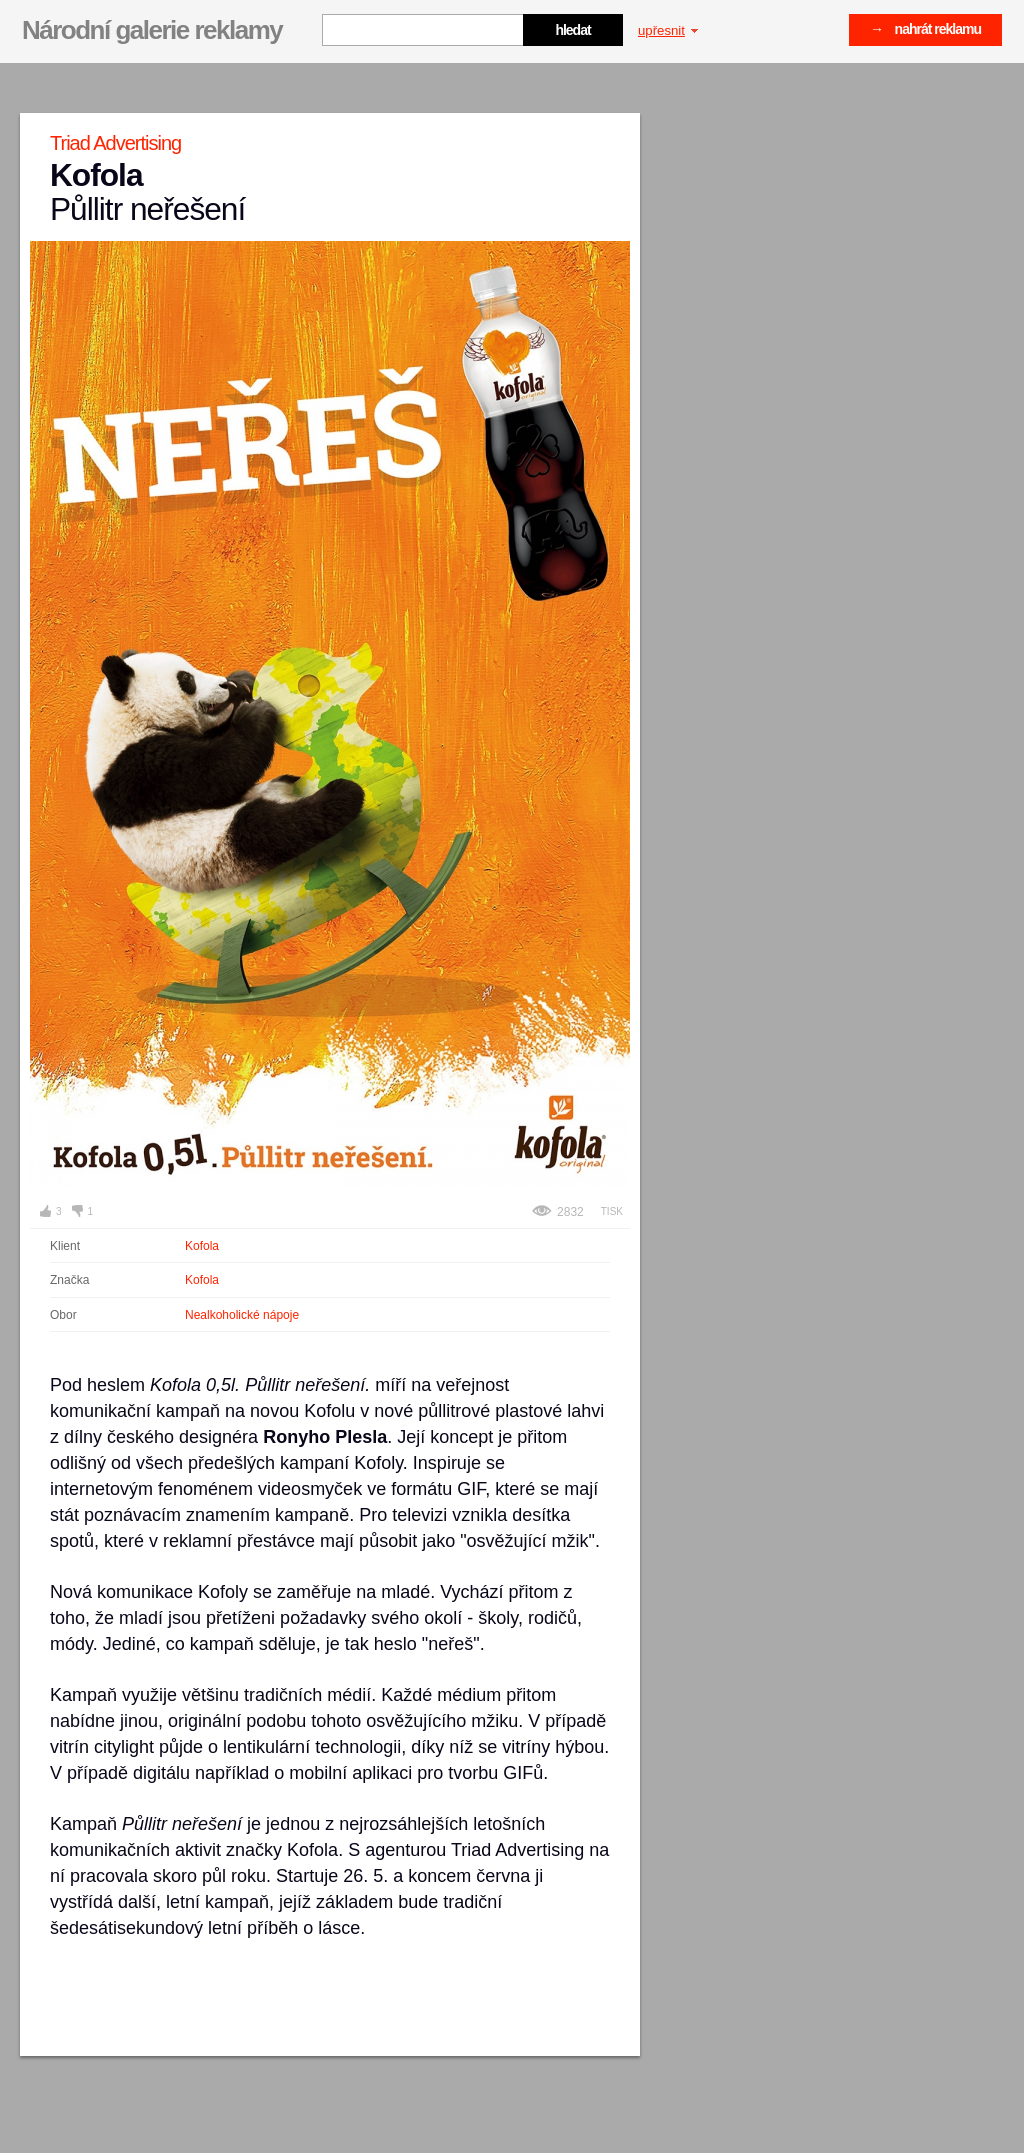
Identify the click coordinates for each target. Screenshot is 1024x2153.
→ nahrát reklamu (925, 29)
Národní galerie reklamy (152, 30)
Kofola (202, 1246)
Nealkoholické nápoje (242, 1315)
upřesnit (668, 30)
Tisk (612, 1211)
